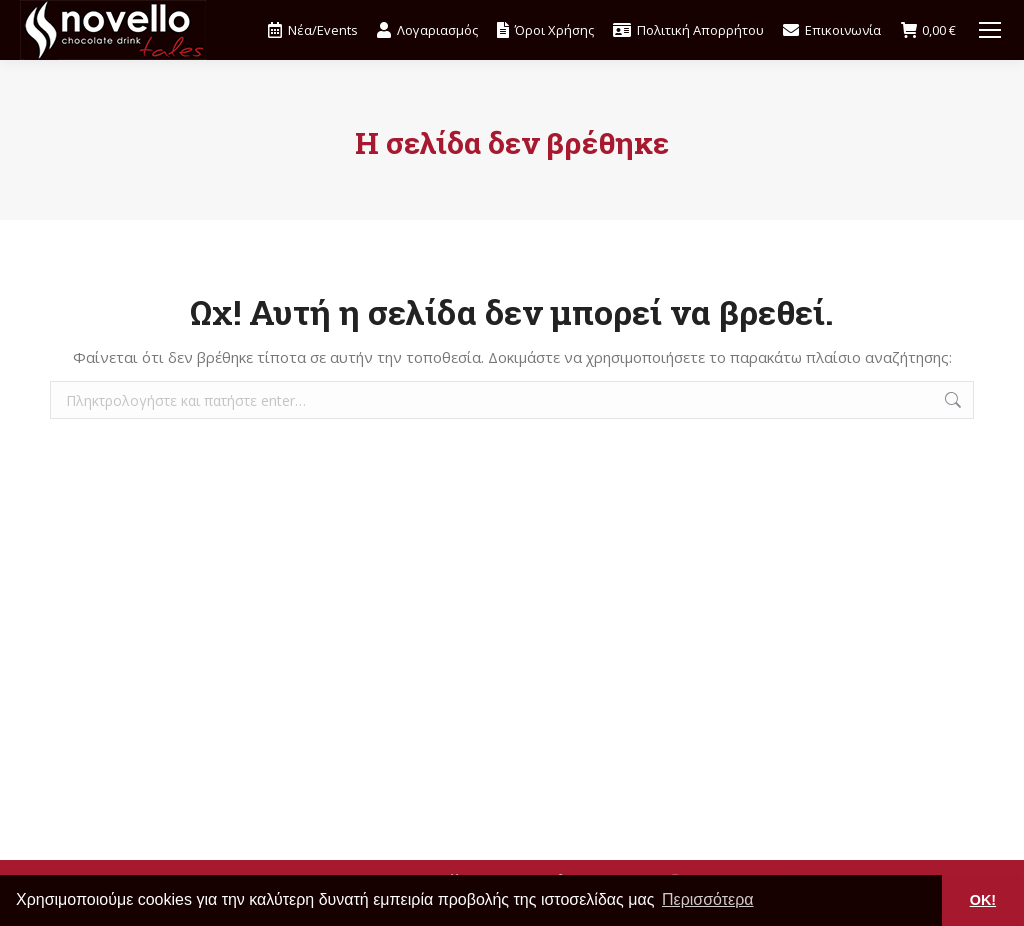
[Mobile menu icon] (990, 30)
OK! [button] (983, 900)
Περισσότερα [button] (708, 899)
